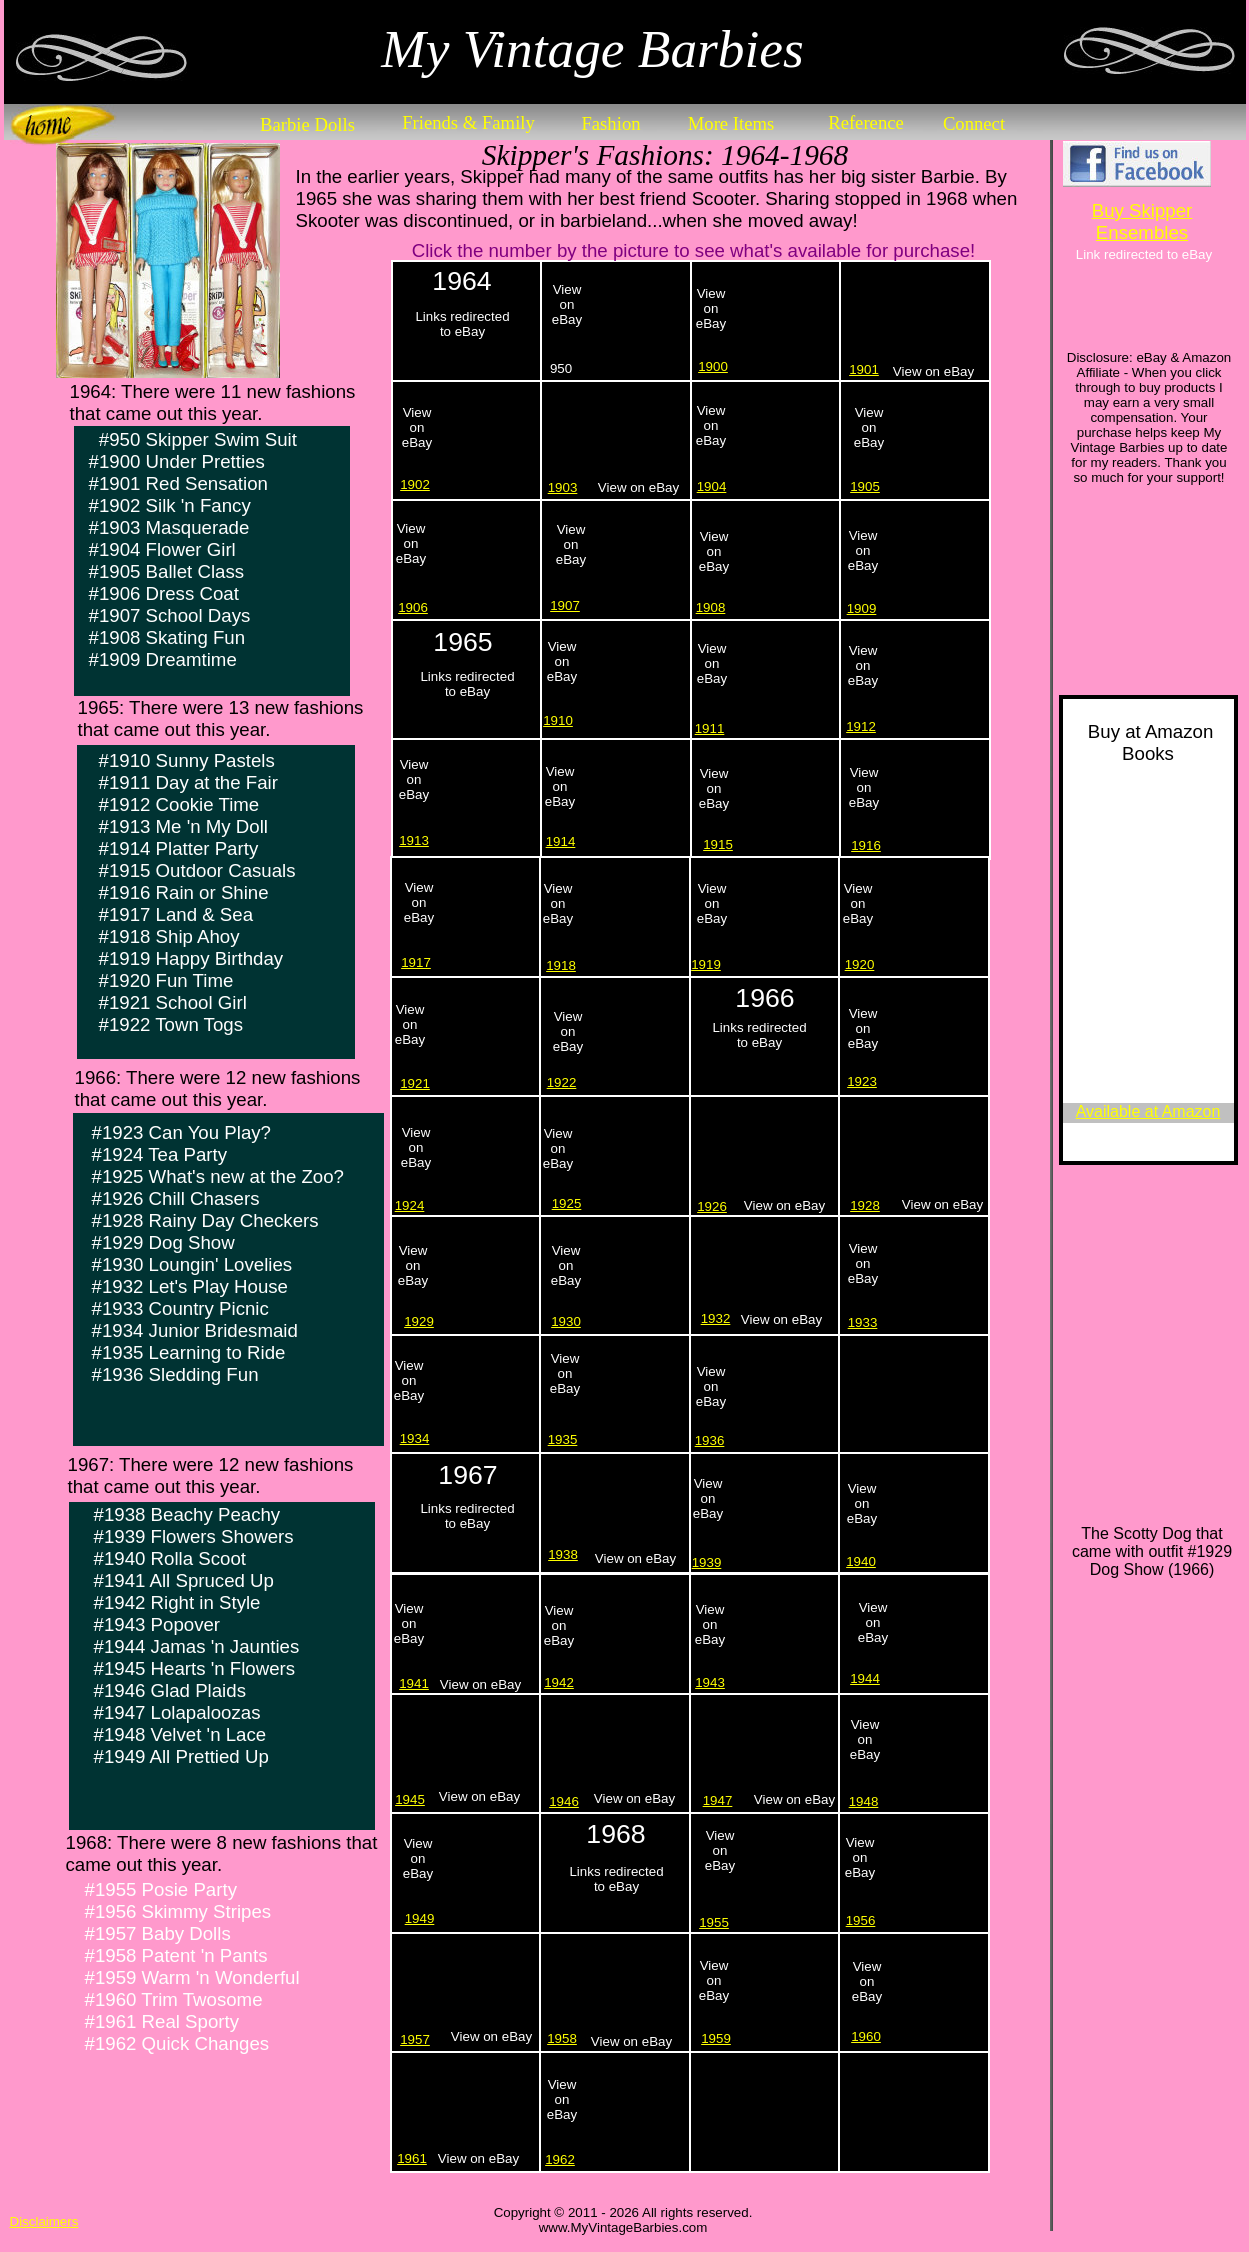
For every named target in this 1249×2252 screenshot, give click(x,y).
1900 (713, 366)
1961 (412, 2158)
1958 (562, 2038)
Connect (974, 123)
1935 (563, 1439)
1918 (561, 965)
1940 (861, 1561)
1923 (862, 1081)
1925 (567, 1203)
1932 (716, 1318)
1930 (566, 1321)
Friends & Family (468, 122)
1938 (563, 1554)
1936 (710, 1440)
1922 (562, 1082)
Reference (866, 122)
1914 (561, 841)
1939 (707, 1562)
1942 (559, 1682)
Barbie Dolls (307, 124)
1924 (410, 1205)
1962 (560, 2159)
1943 (710, 1682)
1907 (565, 605)
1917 (416, 962)
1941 (414, 1683)
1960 (866, 2036)
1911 (710, 728)
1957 (415, 2039)
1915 (718, 844)
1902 (415, 484)
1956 (861, 1920)
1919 (706, 964)
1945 (410, 1799)
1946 (564, 1801)
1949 (420, 1918)
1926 (712, 1206)
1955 (714, 1922)
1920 (860, 964)
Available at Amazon (1148, 1111)
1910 (558, 720)
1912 (861, 726)
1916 (866, 845)
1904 (712, 486)
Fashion (610, 123)
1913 (414, 840)
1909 (862, 608)
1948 (864, 1801)
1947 (718, 1800)
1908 (711, 607)
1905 (865, 486)
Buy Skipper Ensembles (1142, 221)
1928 (865, 1205)
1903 (563, 487)
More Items (731, 123)
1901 (864, 369)
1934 (415, 1438)
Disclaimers (44, 2221)
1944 (865, 1678)
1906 (413, 607)
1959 (716, 2038)
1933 (863, 1322)
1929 (419, 1321)
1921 (415, 1083)
